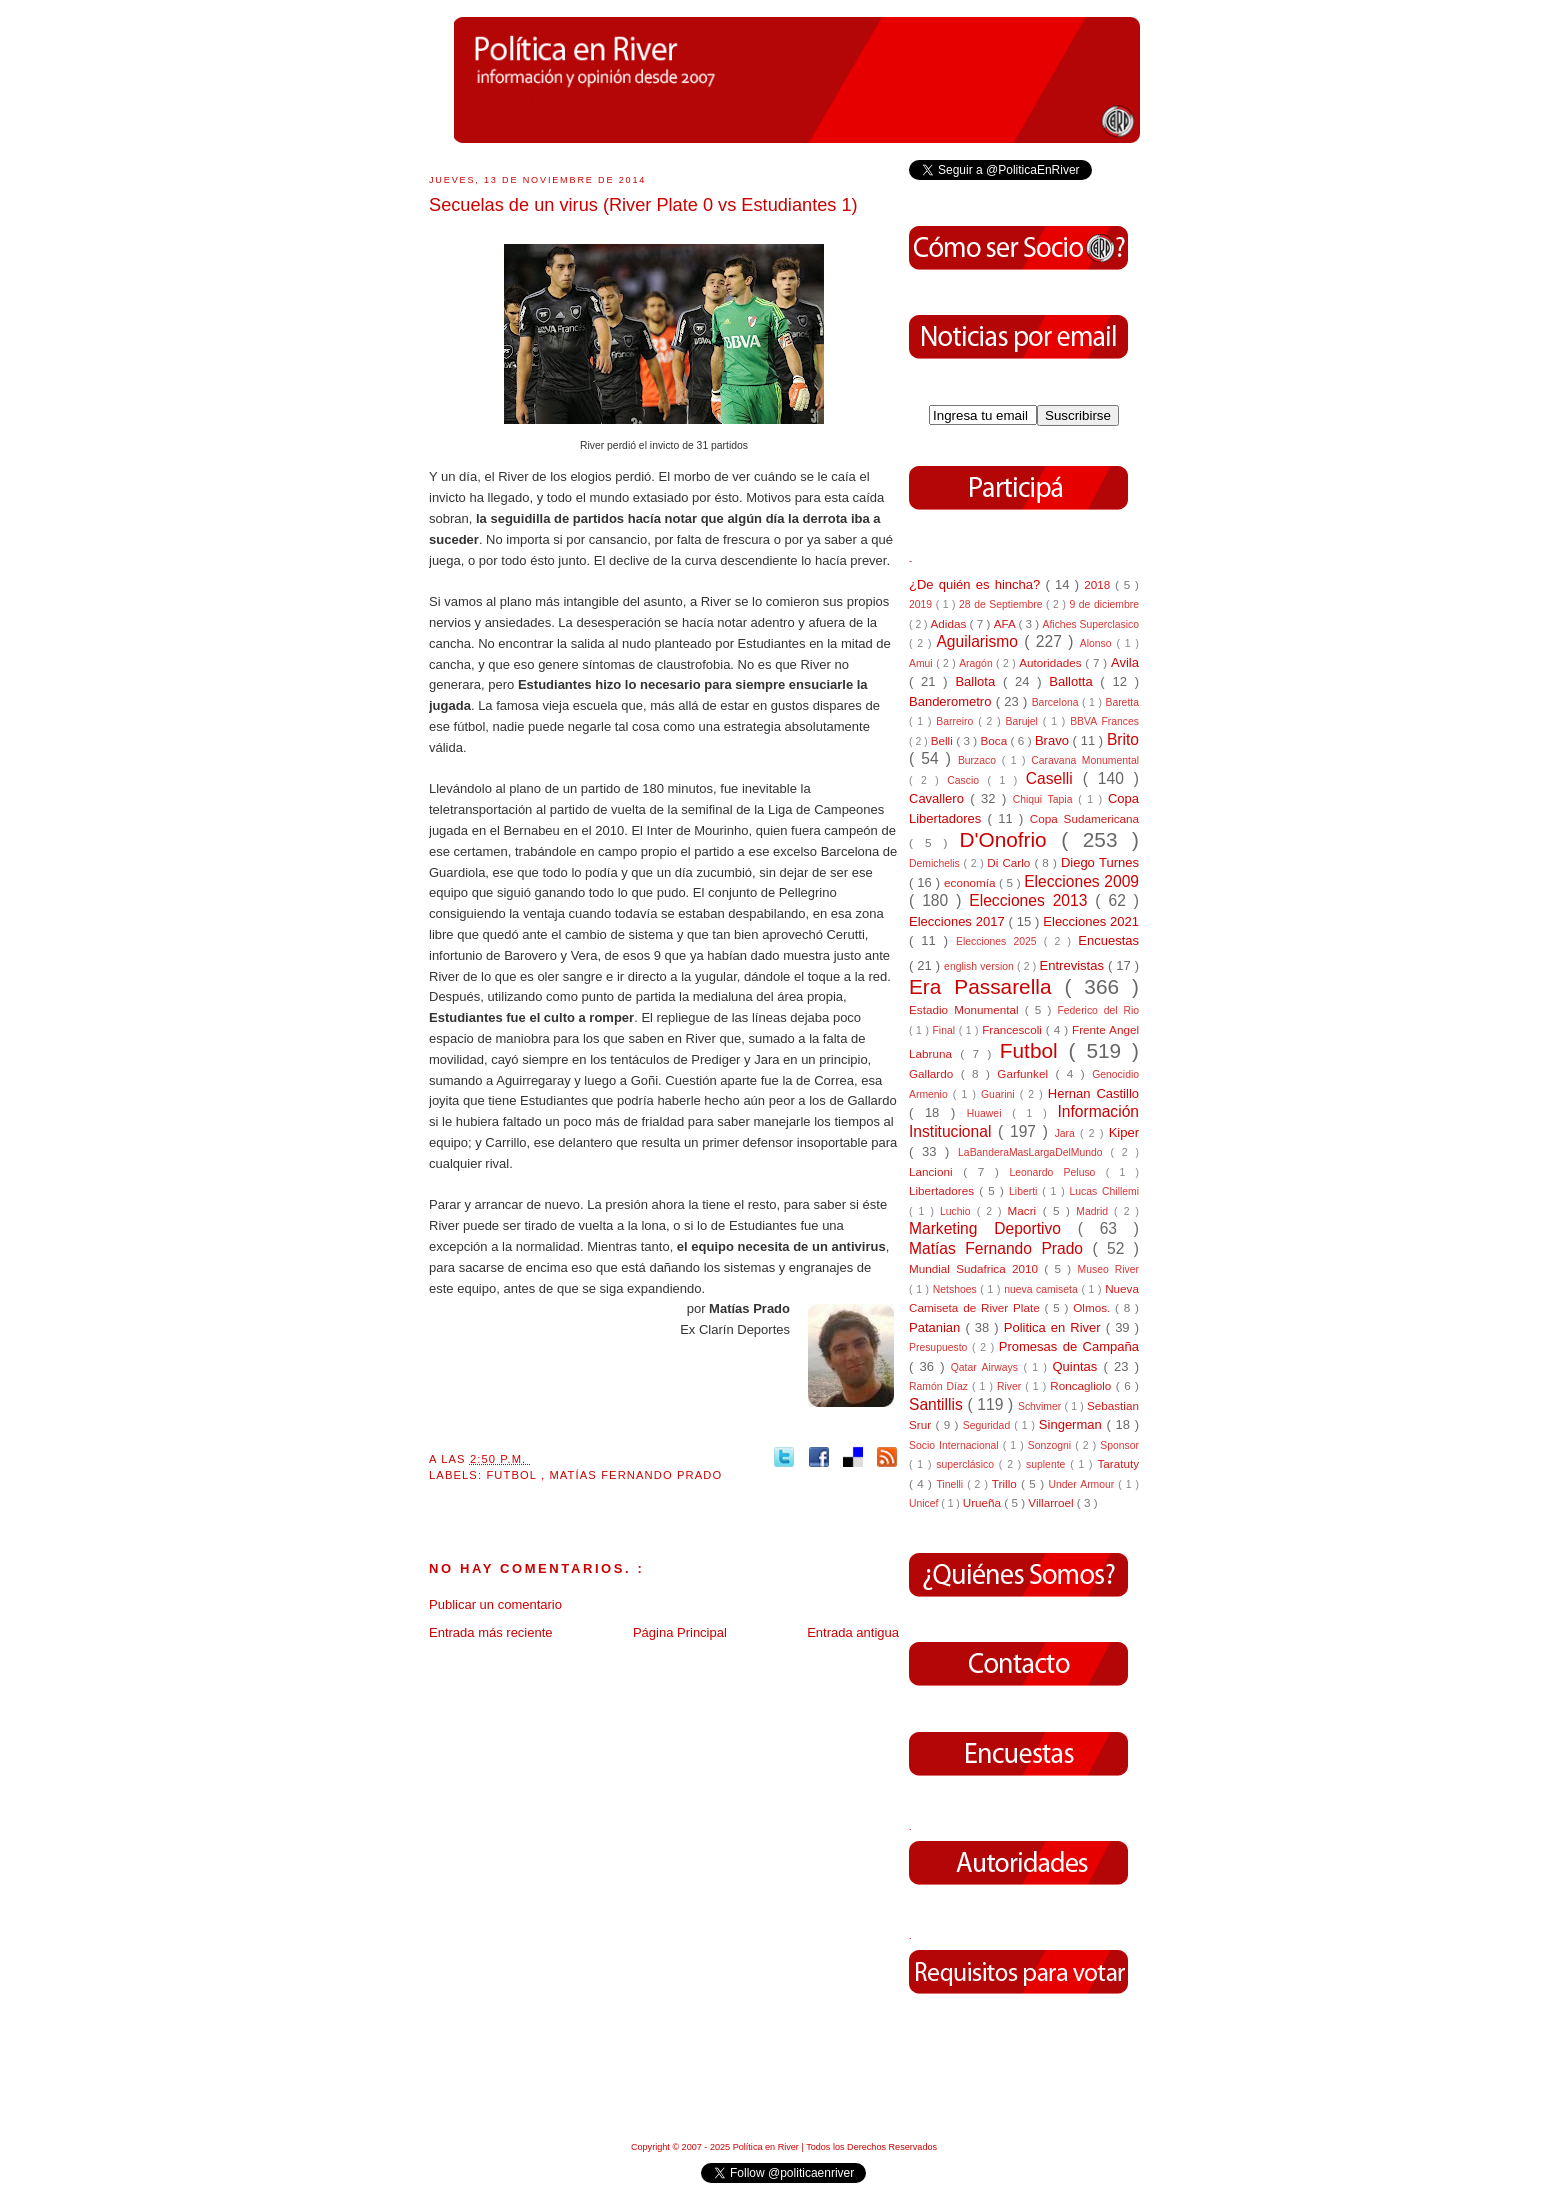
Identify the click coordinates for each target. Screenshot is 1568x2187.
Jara (1067, 1133)
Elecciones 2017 (959, 921)
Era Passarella (986, 986)
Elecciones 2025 (1000, 941)
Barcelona (1057, 702)
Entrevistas (1074, 965)
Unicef (925, 1503)
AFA (1006, 623)
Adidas (949, 623)
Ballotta (1074, 681)
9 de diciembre (1104, 604)
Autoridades (1052, 662)
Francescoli (1014, 1029)
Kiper (1124, 1132)
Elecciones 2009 (1081, 881)
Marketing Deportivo (993, 1228)
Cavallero (939, 798)
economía (971, 882)
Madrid (1095, 1211)
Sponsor (1119, 1445)
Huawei (990, 1113)
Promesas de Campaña (1069, 1346)
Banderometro (952, 701)
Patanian (937, 1327)
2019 (922, 604)
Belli (943, 740)
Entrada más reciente (491, 1632)
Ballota (979, 681)
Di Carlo (1010, 862)
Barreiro (957, 721)
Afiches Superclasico (1091, 624)
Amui (922, 663)
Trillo (1006, 1483)
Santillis (938, 1404)
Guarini (1000, 1094)
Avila (1125, 662)
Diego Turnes (1100, 862)
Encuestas (1108, 940)
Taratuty (1118, 1463)
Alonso (1098, 643)
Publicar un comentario (495, 1604)
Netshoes (957, 1289)
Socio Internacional (956, 1445)
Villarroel (1052, 1502)
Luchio (958, 1211)
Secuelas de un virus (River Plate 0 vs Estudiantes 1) (643, 205)
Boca (996, 740)
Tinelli (951, 1484)
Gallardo (935, 1073)
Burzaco (980, 760)
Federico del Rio (1098, 1010)
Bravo (1054, 740)
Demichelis (936, 863)
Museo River (1108, 1269)
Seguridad (988, 1425)
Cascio (967, 780)
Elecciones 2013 (1032, 900)
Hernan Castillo (1093, 1093)
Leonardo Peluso (1057, 1172)
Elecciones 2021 (1091, 921)
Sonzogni (1051, 1445)
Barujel (1024, 721)
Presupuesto (940, 1347)
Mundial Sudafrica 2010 (976, 1268)
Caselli (1054, 778)
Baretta (1122, 702)
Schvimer (1041, 1406)
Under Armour (1083, 1484)
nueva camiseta (1042, 1289)
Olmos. (1094, 1307)
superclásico (967, 1464)
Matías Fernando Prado (635, 1475)
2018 (1099, 584)
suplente (1048, 1464)
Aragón (977, 663)
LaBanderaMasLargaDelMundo (1034, 1152)
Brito (1123, 739)
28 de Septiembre (1002, 604)
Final (946, 1030)
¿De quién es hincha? (977, 584)
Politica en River (1055, 1327)
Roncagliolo (1083, 1385)
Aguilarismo (980, 641)
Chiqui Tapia (1045, 799)
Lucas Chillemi (1104, 1191)
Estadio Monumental (967, 1009)
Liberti (1025, 1191)
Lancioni (936, 1171)
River (1011, 1386)
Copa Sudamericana (1084, 818)
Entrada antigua (853, 1632)
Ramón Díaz (940, 1386)
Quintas (1078, 1366)
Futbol (513, 1475)
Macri (1025, 1210)
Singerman (1073, 1424)
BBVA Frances (1104, 721)
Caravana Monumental (1085, 760)
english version (980, 966)
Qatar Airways (987, 1367)
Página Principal (680, 1632)
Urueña (984, 1502)
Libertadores (944, 1190)
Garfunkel (1026, 1073)
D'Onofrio (1010, 839)
